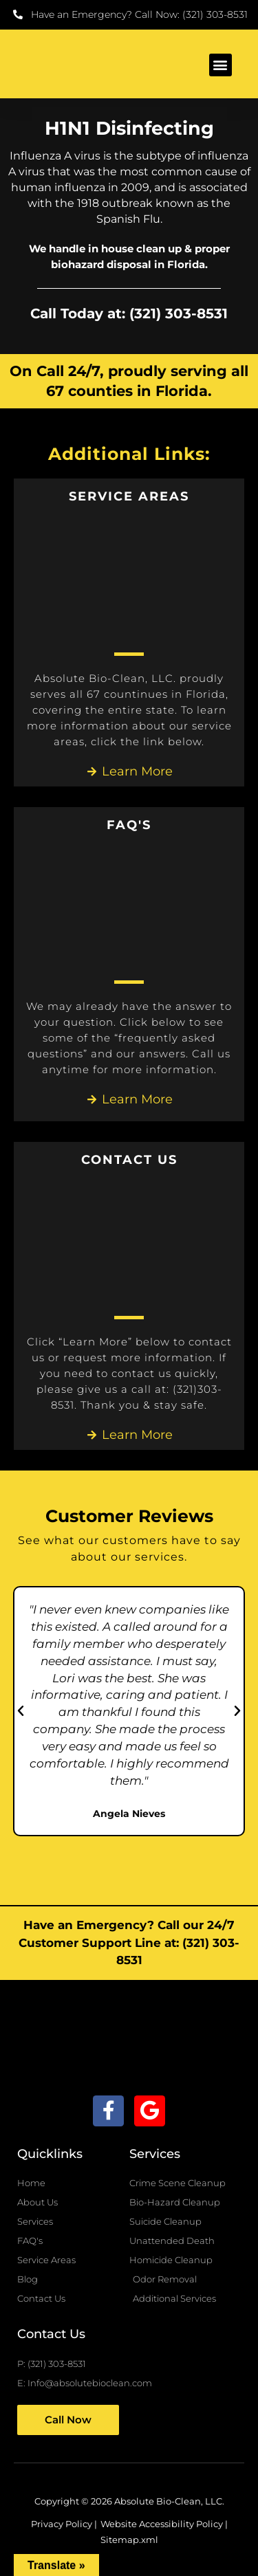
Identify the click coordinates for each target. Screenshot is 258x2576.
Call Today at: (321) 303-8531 (129, 313)
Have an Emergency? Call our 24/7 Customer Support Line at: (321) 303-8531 (129, 1942)
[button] (220, 65)
